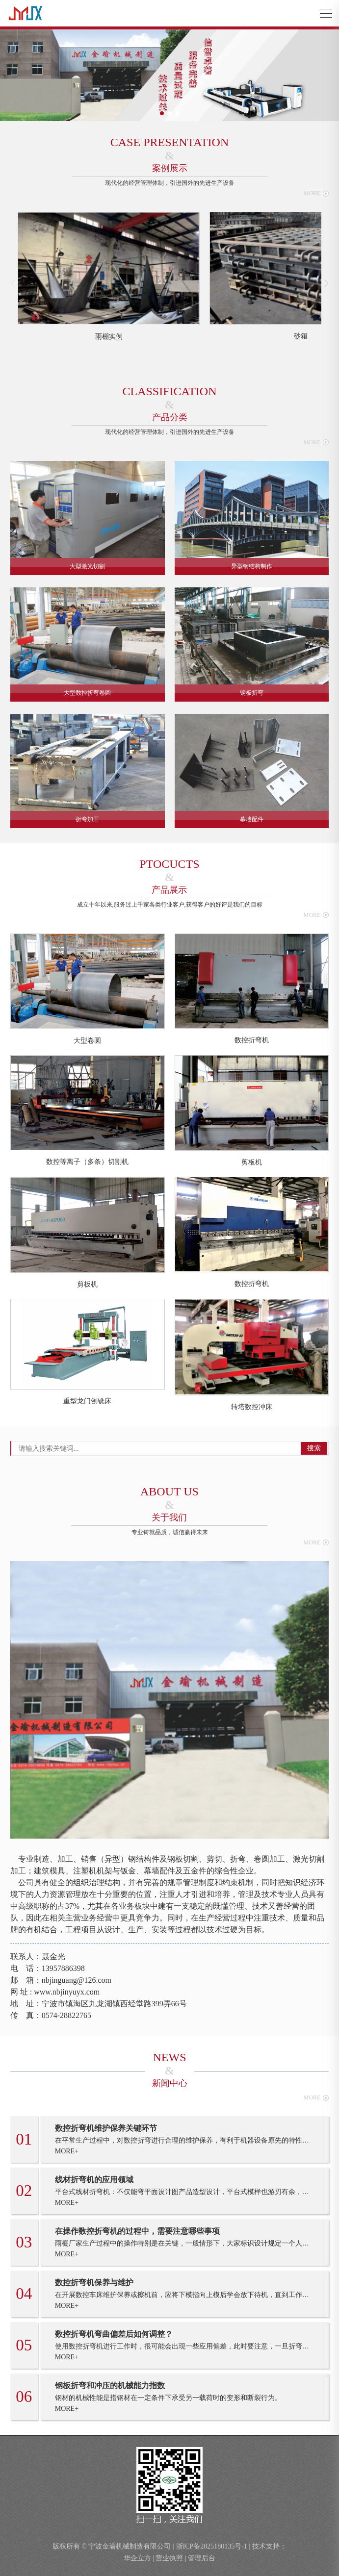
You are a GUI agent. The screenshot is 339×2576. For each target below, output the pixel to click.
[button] (162, 113)
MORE (316, 193)
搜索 (314, 1448)
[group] (109, 276)
